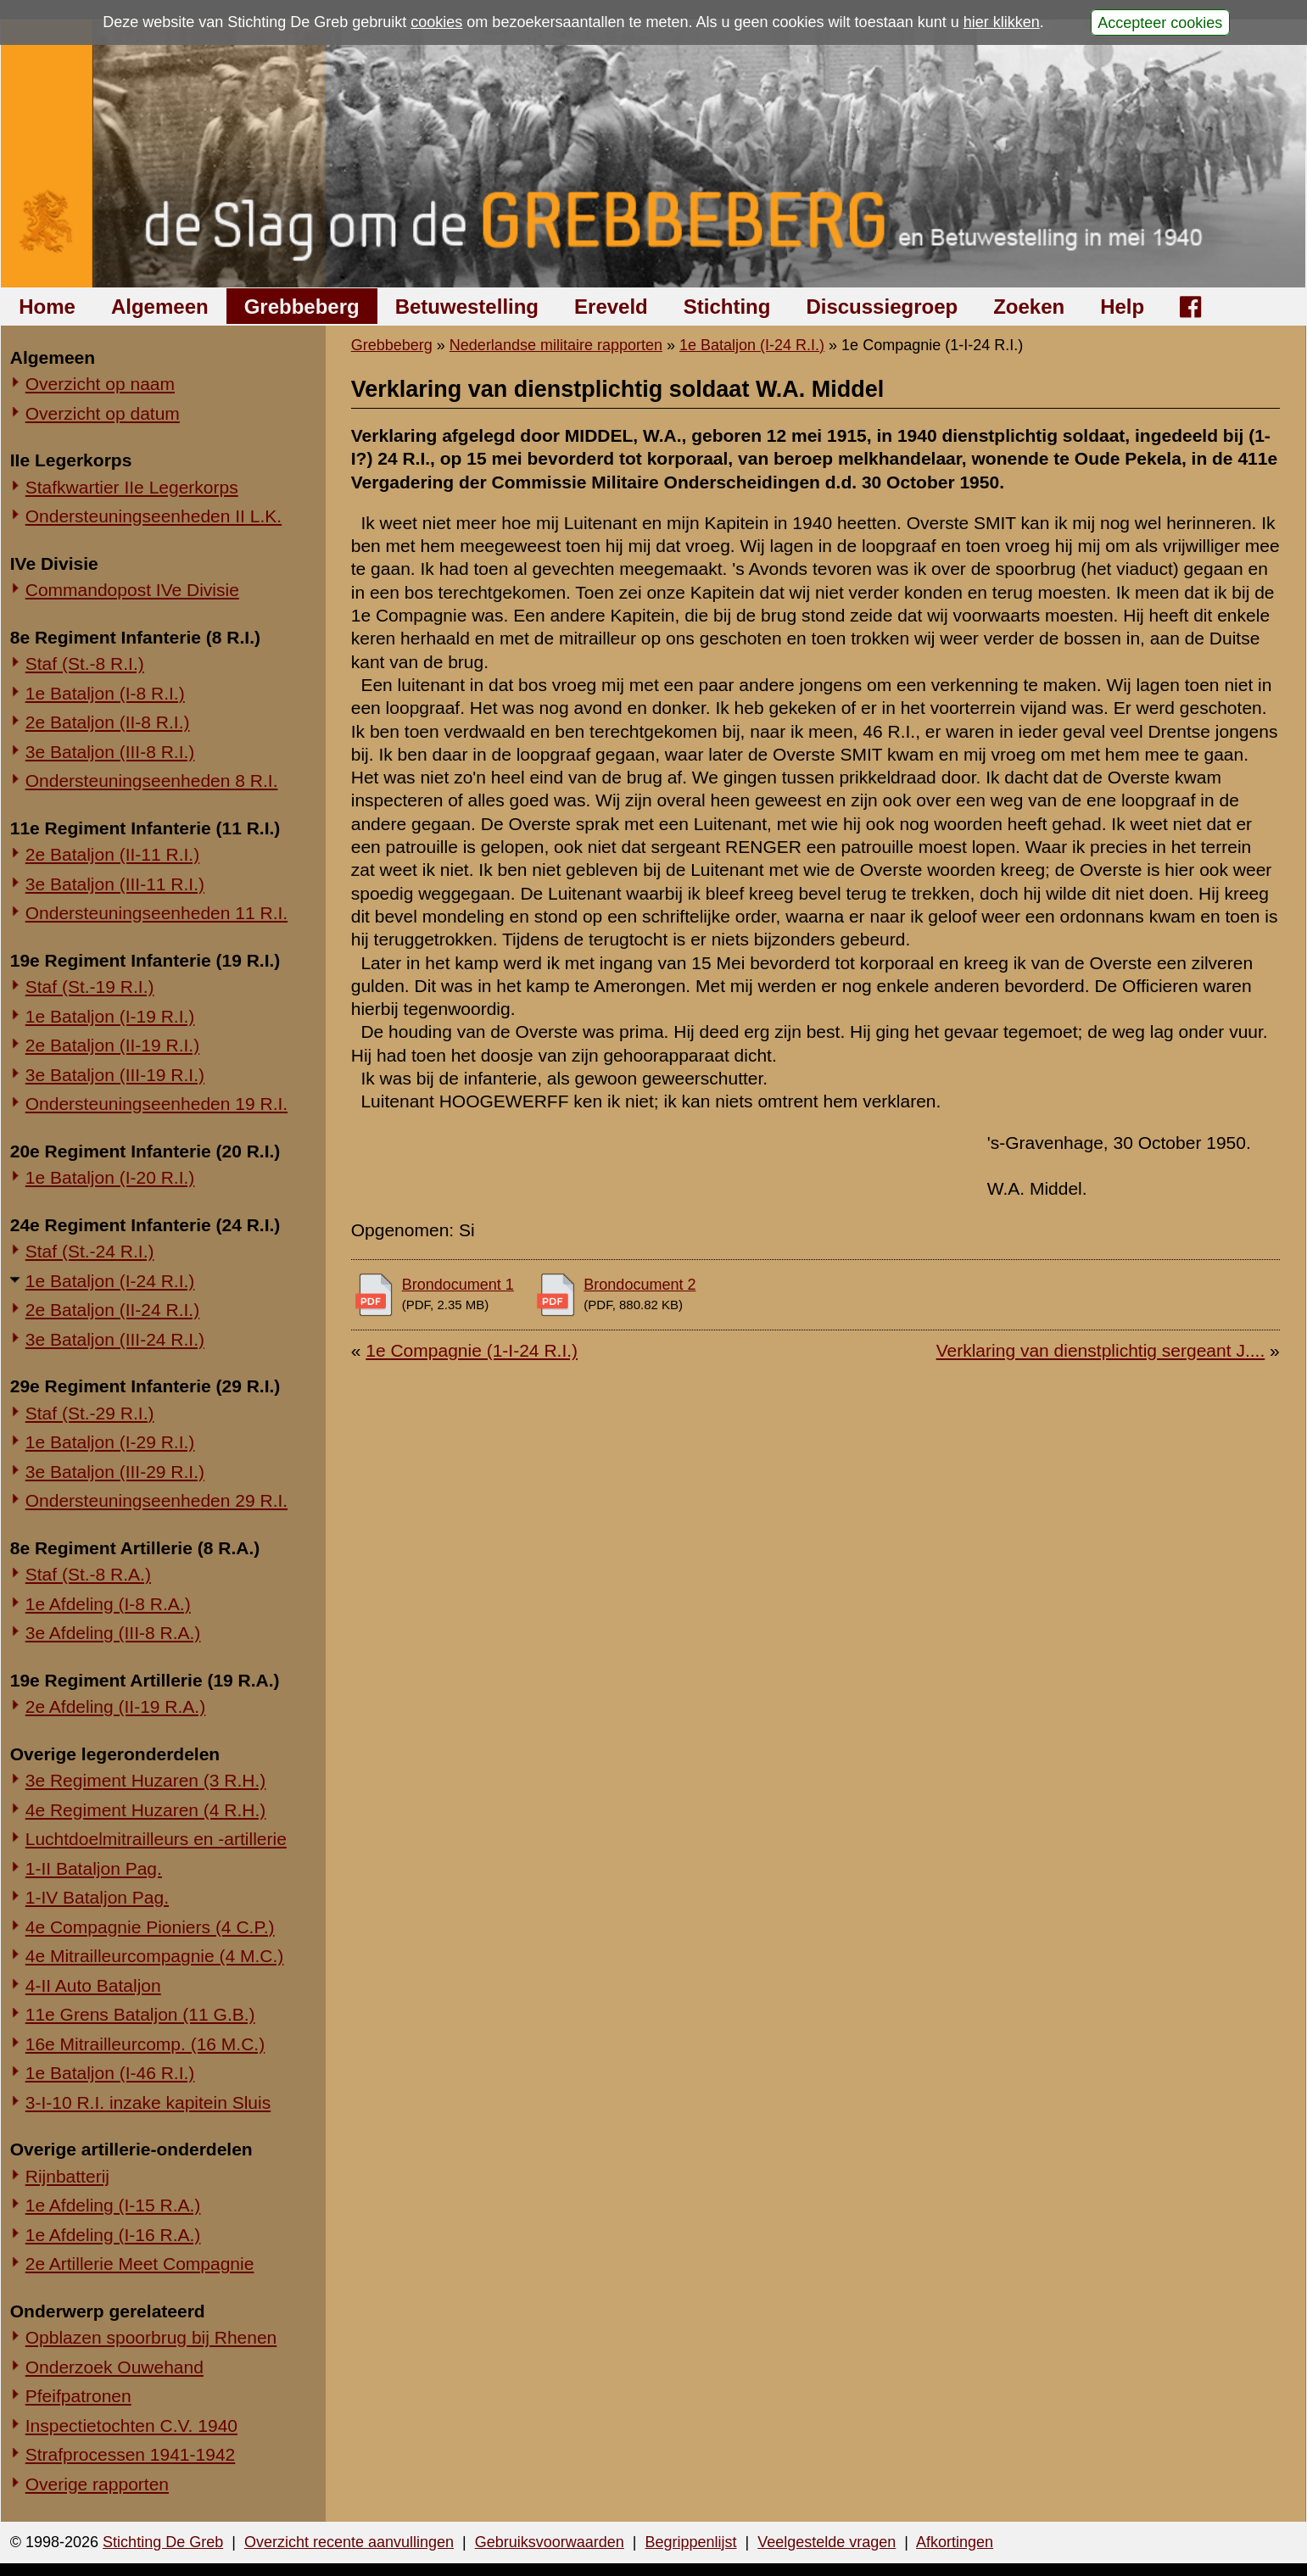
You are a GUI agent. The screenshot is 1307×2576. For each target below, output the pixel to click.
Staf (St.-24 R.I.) (89, 1251)
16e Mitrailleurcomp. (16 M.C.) (145, 2044)
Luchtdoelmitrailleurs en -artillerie (156, 1838)
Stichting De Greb (163, 2542)
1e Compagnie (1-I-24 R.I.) (472, 1350)
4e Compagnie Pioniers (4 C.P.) (150, 1927)
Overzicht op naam (100, 383)
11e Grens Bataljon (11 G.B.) (140, 2014)
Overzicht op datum (102, 413)
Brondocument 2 (639, 1284)
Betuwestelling (467, 306)
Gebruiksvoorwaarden (549, 2542)
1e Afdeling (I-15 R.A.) (113, 2205)
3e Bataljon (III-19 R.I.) (114, 1074)
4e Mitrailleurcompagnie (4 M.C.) (154, 1955)
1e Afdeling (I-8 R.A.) (108, 1604)
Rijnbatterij (67, 2176)
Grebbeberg (302, 306)
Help (1122, 306)
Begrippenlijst (690, 2542)
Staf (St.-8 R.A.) (88, 1574)
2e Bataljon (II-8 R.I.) (107, 722)
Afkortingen (954, 2542)
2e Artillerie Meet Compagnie (139, 2263)
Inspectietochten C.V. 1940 (131, 2425)
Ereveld (611, 306)
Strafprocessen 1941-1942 (130, 2454)
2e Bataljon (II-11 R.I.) (112, 854)
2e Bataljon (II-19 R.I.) (112, 1045)
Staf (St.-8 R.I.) (84, 663)
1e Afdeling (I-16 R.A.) (113, 2234)
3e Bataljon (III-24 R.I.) (114, 1339)
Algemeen (160, 306)
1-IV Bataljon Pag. (97, 1897)
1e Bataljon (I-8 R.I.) (105, 693)
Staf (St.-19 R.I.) (89, 986)
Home (47, 306)
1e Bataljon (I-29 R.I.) (110, 1442)
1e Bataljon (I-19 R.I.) (110, 1016)
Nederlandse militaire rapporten (556, 345)
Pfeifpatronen (78, 2396)
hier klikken (1001, 22)
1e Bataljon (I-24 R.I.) (110, 1281)
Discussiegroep (882, 306)
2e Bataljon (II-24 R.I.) (112, 1309)
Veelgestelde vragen (826, 2542)
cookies (436, 22)
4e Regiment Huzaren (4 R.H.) (145, 1810)
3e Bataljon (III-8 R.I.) (110, 751)
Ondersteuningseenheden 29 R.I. (156, 1500)
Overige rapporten (97, 2484)
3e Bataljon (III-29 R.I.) (114, 1471)
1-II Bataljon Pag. (93, 1868)
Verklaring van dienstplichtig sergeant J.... (1100, 1350)
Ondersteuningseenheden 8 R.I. (151, 780)
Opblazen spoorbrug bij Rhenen (151, 2337)
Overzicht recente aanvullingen (349, 2542)
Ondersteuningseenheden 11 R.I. (156, 913)
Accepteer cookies (1160, 22)
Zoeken (1028, 306)
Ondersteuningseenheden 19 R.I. (156, 1103)
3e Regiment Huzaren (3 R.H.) (145, 1780)
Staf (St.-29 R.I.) (89, 1413)
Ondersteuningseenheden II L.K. (153, 516)
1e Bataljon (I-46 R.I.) (110, 2073)
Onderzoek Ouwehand (114, 2367)
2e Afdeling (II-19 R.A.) (115, 1706)
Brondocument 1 (458, 1284)
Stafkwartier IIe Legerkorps (131, 487)
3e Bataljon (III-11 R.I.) (114, 884)
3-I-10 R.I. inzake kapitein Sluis (148, 2102)
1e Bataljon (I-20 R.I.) (110, 1177)
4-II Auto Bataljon (93, 1985)
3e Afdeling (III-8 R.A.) (113, 1632)
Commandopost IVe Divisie (132, 589)
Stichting (727, 306)
